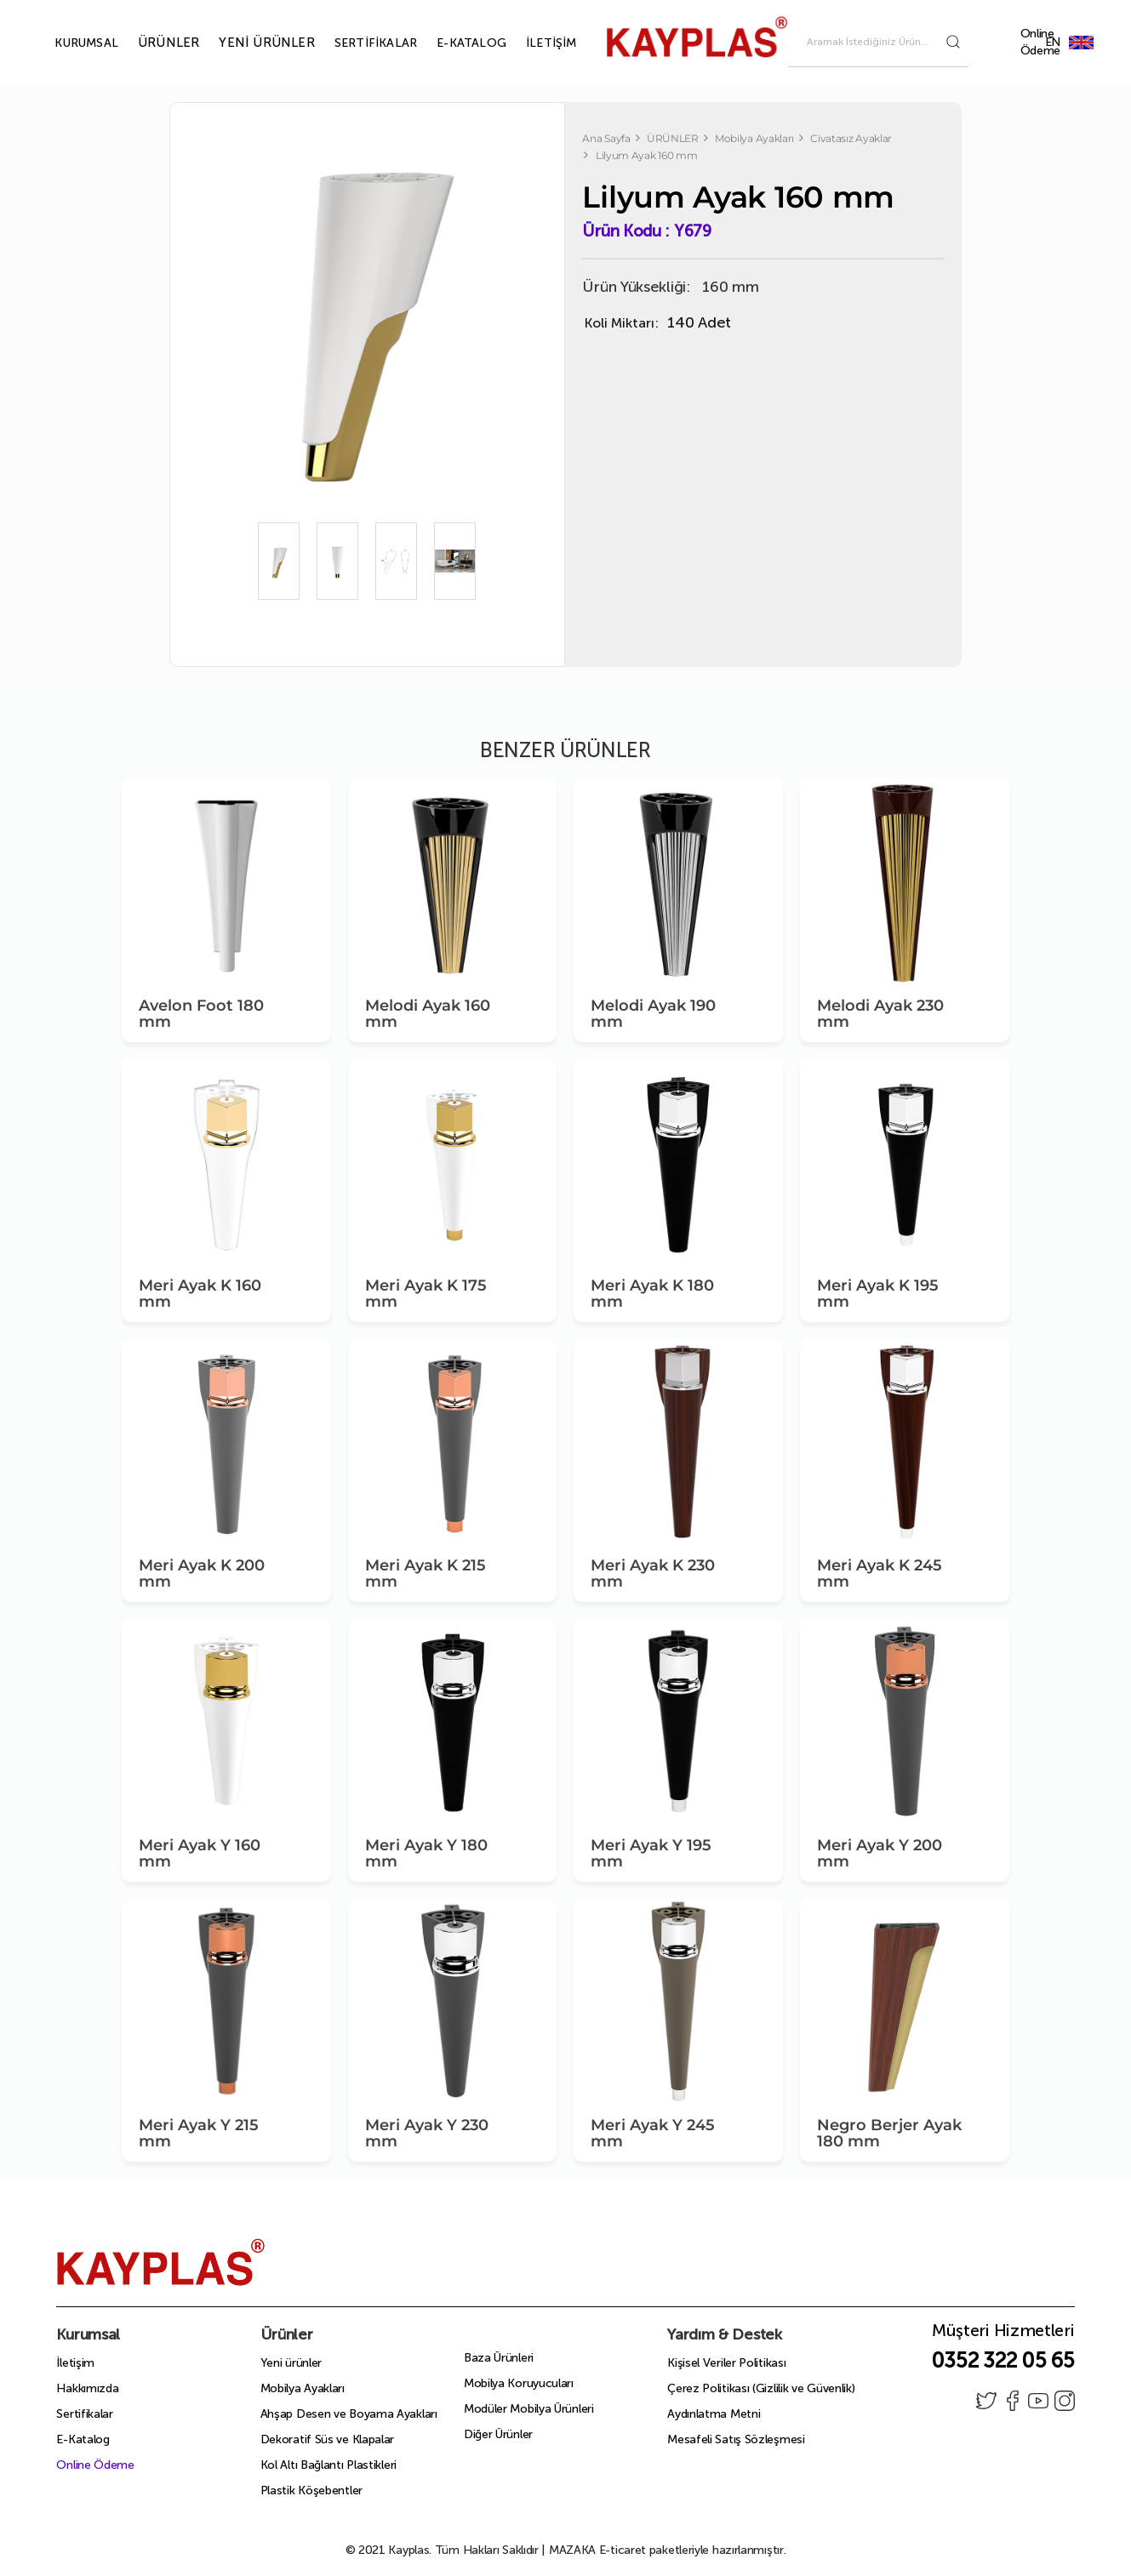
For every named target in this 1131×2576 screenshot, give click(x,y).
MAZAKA (572, 2550)
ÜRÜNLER (149, 42)
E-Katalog (82, 2439)
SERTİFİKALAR (356, 43)
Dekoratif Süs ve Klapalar (327, 2439)
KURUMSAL (66, 43)
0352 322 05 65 (1003, 2360)
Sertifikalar (84, 2414)
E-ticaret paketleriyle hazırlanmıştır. (667, 2550)
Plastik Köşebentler (311, 2490)
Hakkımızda (87, 2388)
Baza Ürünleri (499, 2358)
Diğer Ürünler (498, 2434)
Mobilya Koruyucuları (519, 2383)
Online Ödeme (1040, 42)
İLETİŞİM (532, 43)
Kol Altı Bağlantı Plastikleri (328, 2465)
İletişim (75, 2363)
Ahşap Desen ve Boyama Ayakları (348, 2414)
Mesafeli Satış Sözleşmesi (736, 2439)
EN (1081, 42)
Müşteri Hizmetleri (1003, 2335)
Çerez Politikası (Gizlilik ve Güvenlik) (760, 2388)
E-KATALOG (452, 43)
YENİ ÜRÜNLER (247, 42)
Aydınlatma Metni (713, 2414)
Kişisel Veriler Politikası (726, 2363)
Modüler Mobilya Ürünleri (529, 2409)
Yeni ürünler (291, 2363)
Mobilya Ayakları (302, 2388)
